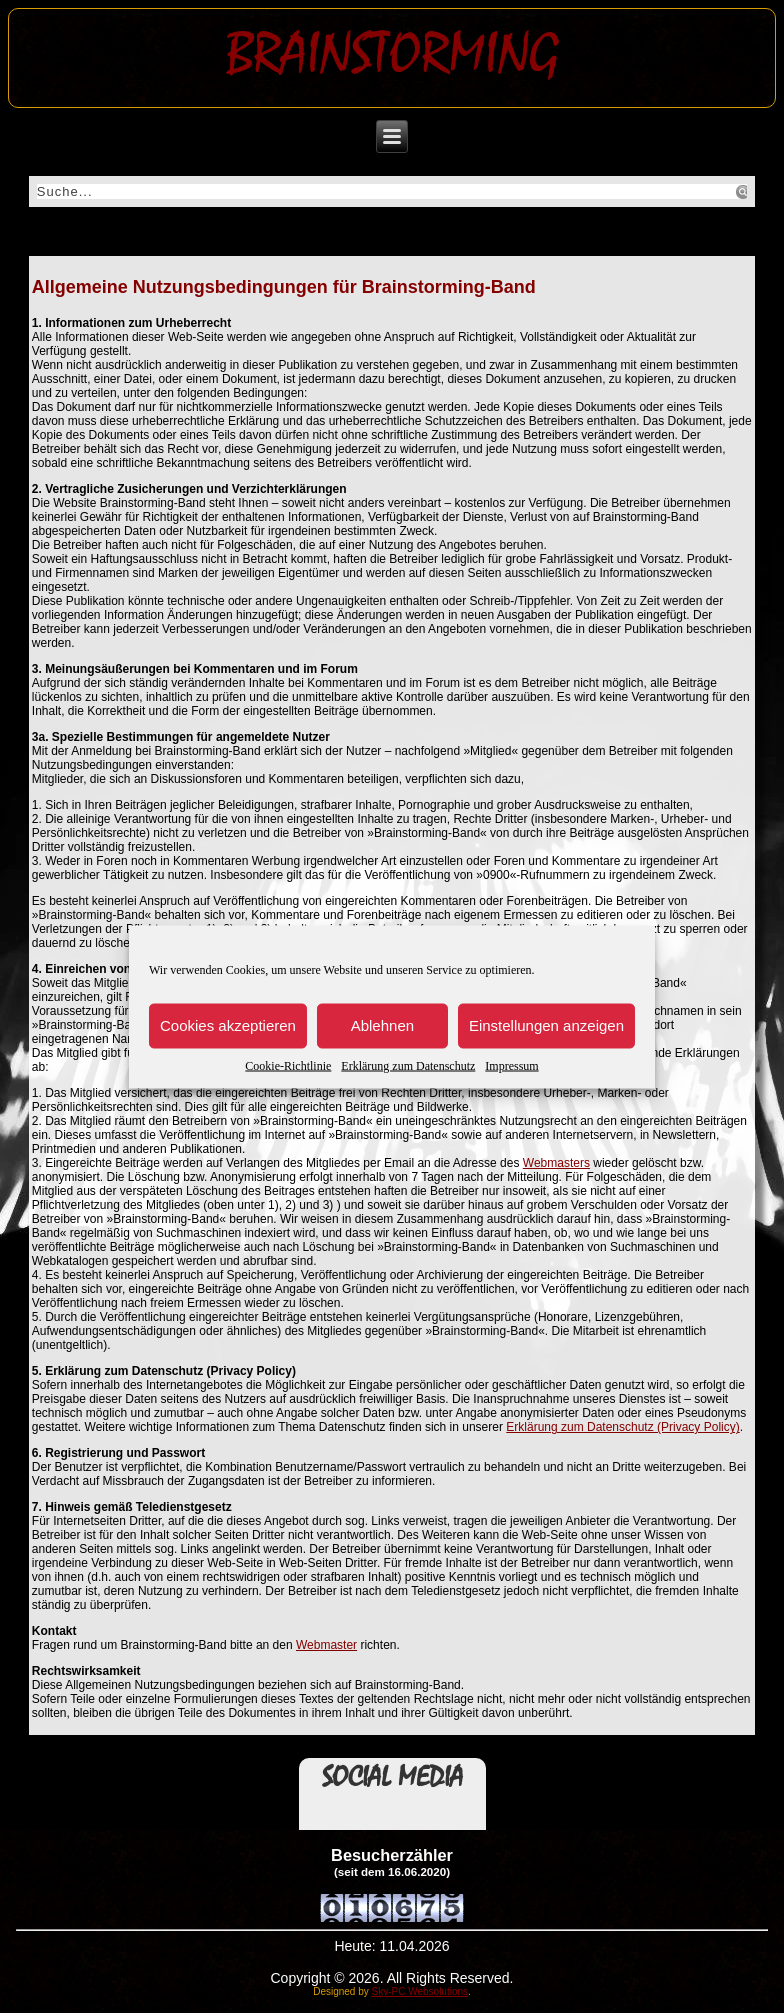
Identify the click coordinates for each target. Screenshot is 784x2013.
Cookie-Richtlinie (288, 1065)
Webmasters (556, 1163)
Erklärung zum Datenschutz (408, 1065)
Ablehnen (382, 1025)
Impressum (511, 1065)
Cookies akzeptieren (228, 1025)
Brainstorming (392, 54)
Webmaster (326, 1645)
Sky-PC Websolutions (420, 1991)
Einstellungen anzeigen (546, 1025)
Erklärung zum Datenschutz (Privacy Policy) (622, 1427)
